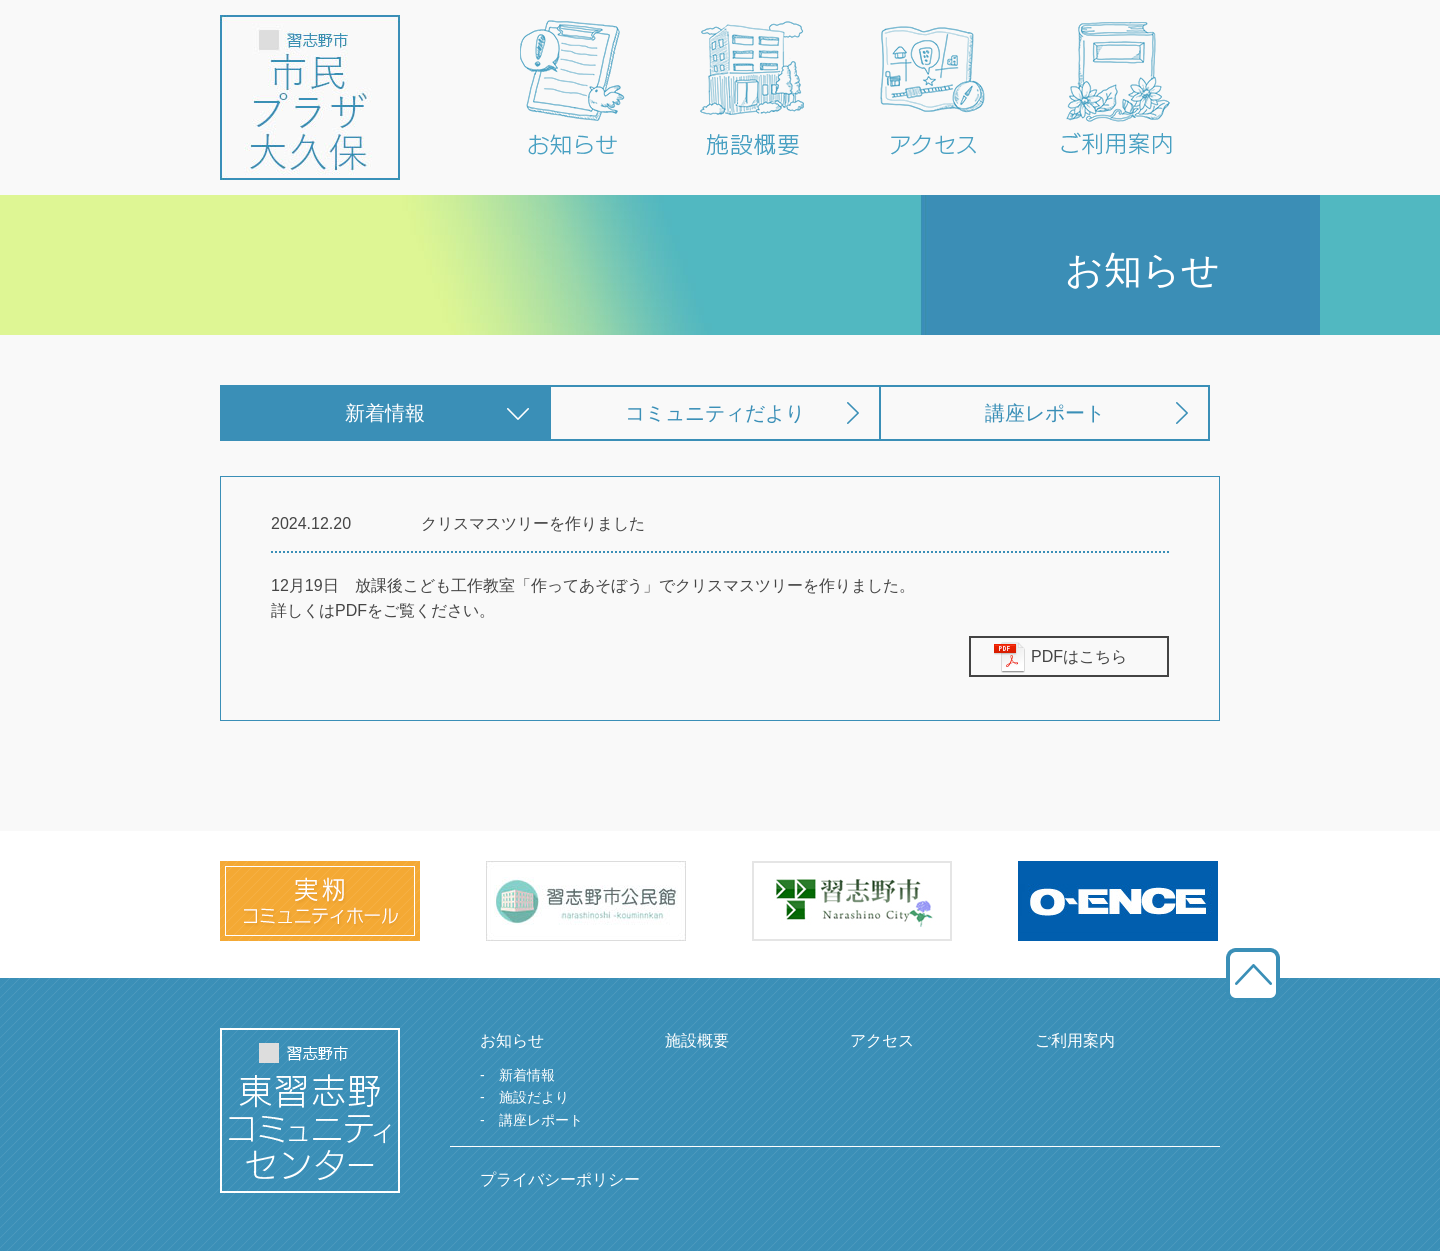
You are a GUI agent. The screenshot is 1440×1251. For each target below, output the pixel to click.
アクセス (882, 1040)
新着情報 (385, 413)
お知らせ (512, 1040)
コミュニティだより (715, 413)
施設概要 (697, 1040)
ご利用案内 (1075, 1040)
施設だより (534, 1097)
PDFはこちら (1079, 656)
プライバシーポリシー (560, 1179)
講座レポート (1045, 413)
